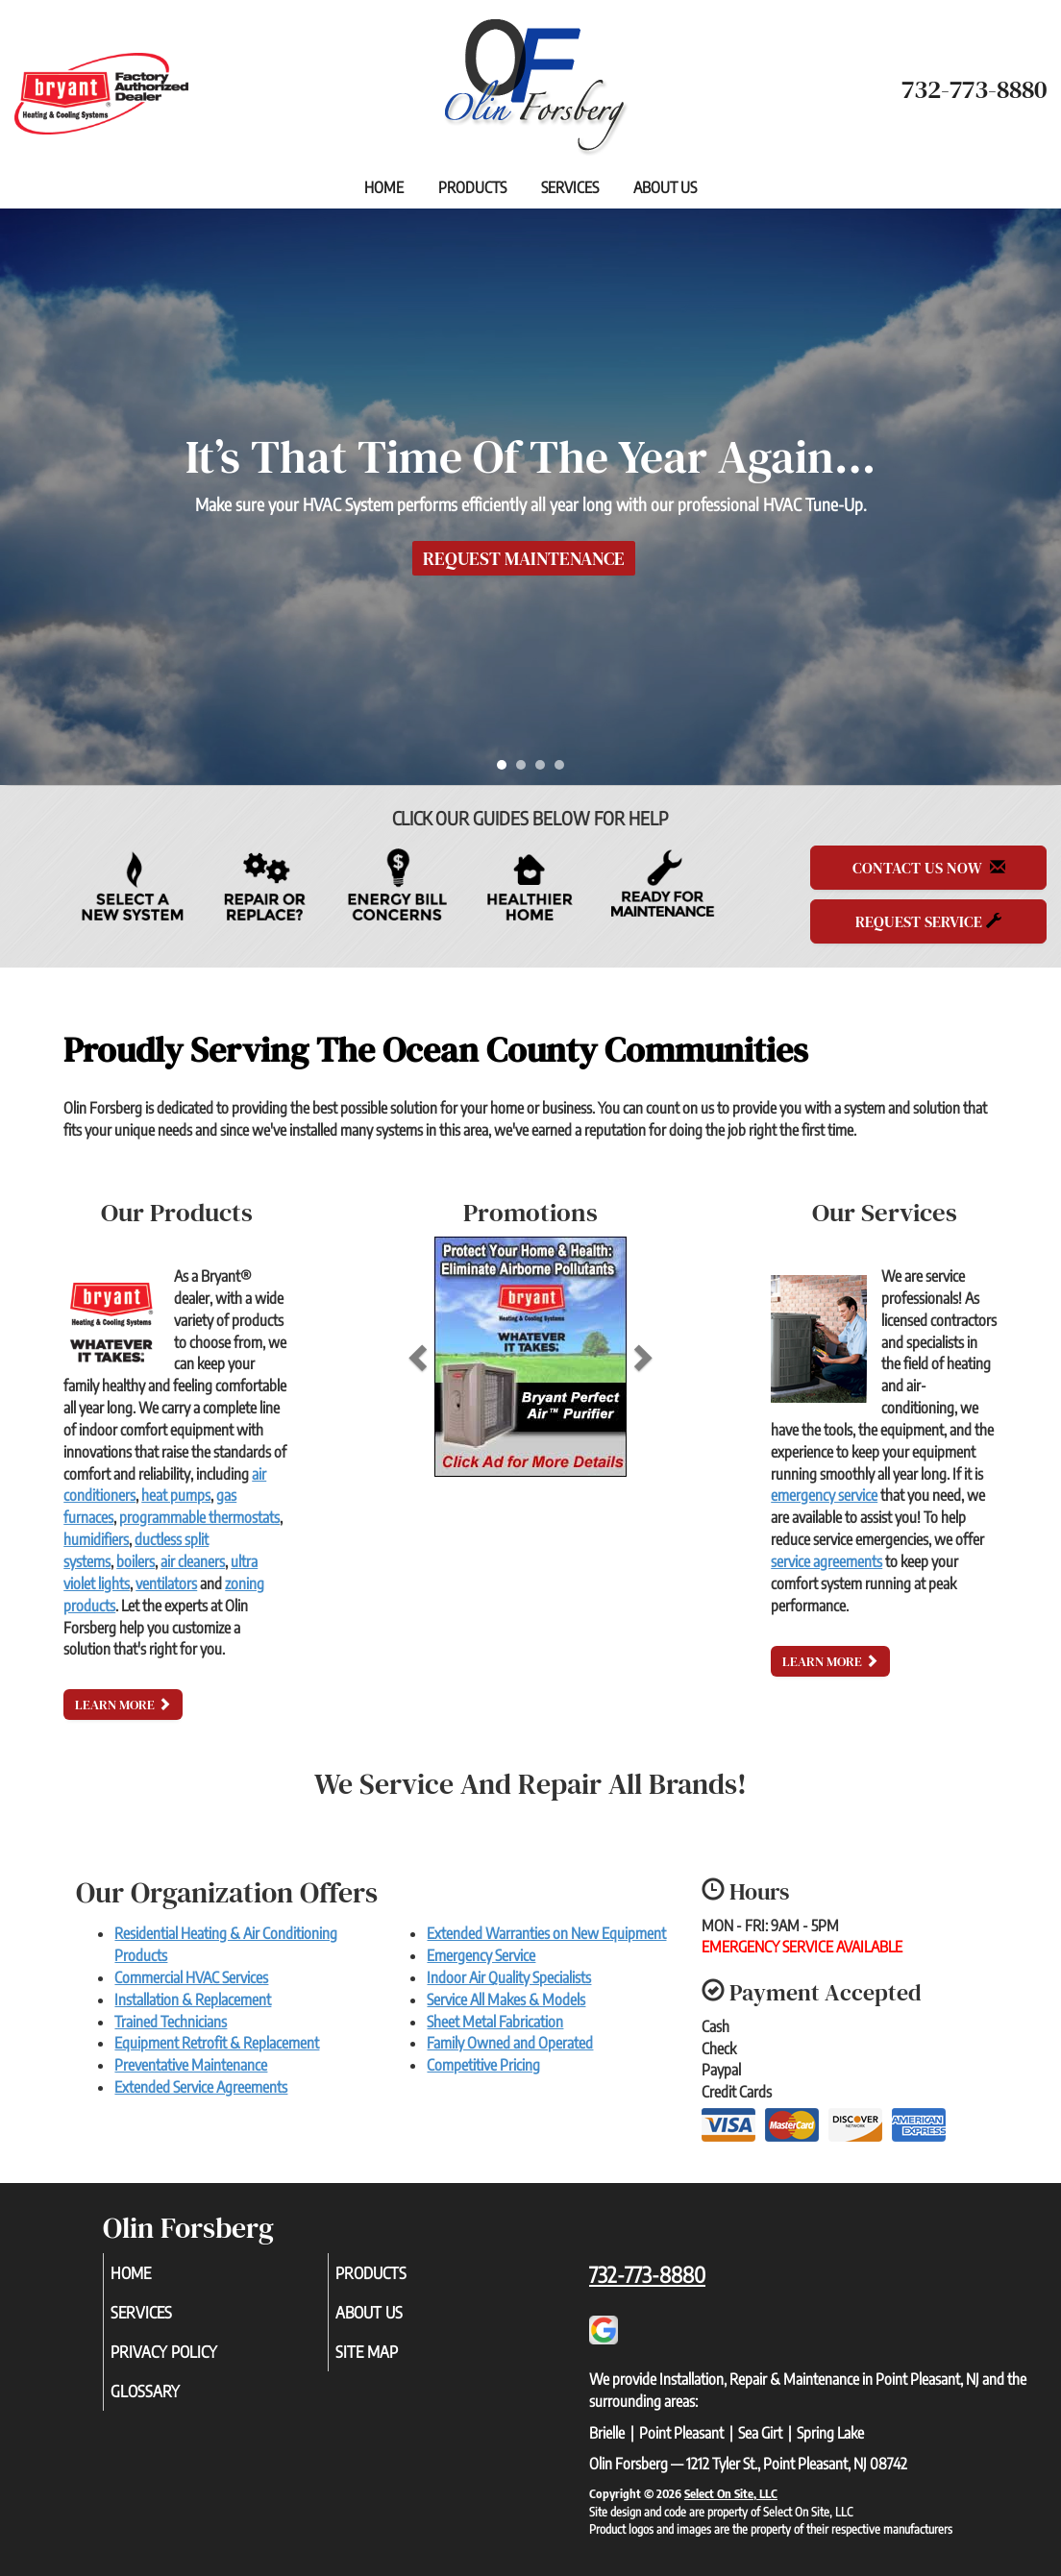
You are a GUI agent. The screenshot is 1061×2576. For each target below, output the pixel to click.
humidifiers (96, 1539)
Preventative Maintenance (190, 2064)
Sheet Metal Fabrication (495, 2021)
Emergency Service (481, 1955)
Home (384, 187)
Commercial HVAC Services (191, 1977)
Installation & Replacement (192, 1999)
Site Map (393, 2358)
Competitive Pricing (483, 2064)
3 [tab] (545, 769)
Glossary (171, 2401)
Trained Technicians (170, 2021)
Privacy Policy (193, 2358)
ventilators (166, 1583)
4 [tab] (564, 769)
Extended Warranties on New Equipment (546, 1933)
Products (472, 187)
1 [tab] (506, 769)
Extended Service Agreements (200, 2087)
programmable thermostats (199, 1517)
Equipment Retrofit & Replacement (216, 2042)
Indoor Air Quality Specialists (509, 1977)
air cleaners (192, 1561)
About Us (665, 187)
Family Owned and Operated (510, 2042)
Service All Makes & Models (506, 1999)
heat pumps (175, 1495)
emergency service (824, 1495)
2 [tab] (525, 769)
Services (570, 187)
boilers (135, 1561)
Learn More (123, 1704)
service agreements (826, 1561)
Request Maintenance (524, 558)
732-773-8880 (647, 2274)
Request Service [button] (928, 921)
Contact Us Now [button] (928, 867)
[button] (448, 1357)
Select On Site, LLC (730, 2493)
